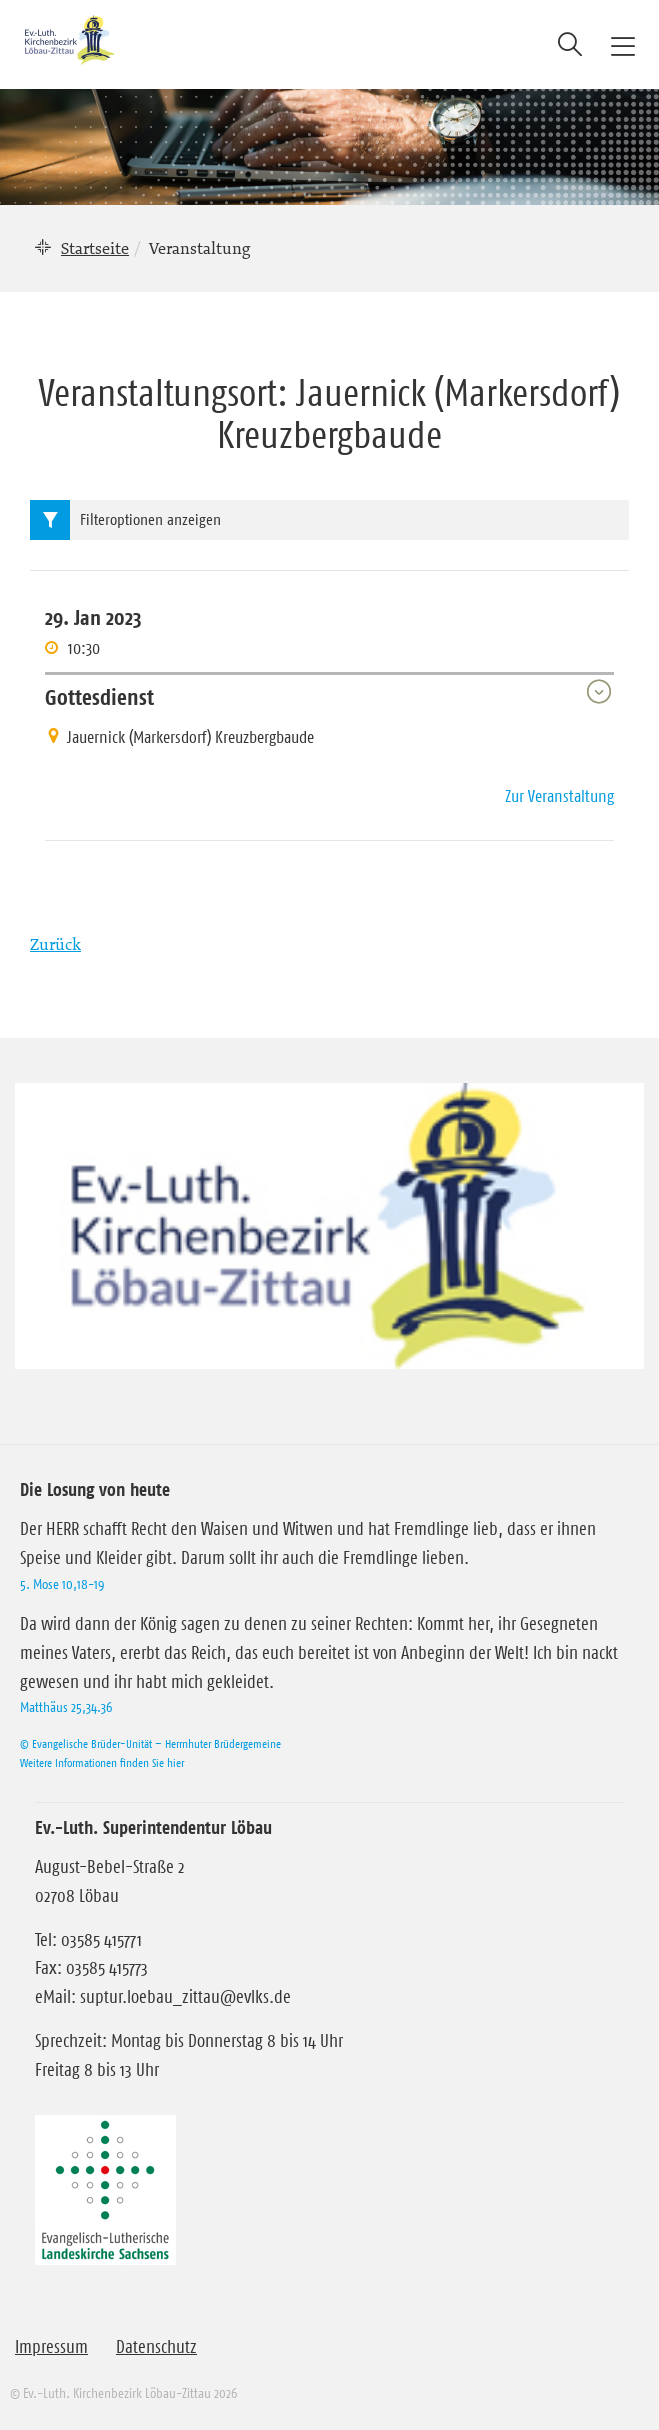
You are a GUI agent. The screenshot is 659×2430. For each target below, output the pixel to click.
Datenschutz (156, 2347)
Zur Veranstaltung (559, 796)
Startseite (95, 248)
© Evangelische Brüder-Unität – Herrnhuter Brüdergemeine (150, 1743)
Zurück (55, 944)
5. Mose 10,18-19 (62, 1584)
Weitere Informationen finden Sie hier (102, 1762)
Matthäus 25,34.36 (66, 1707)
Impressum (51, 2347)
